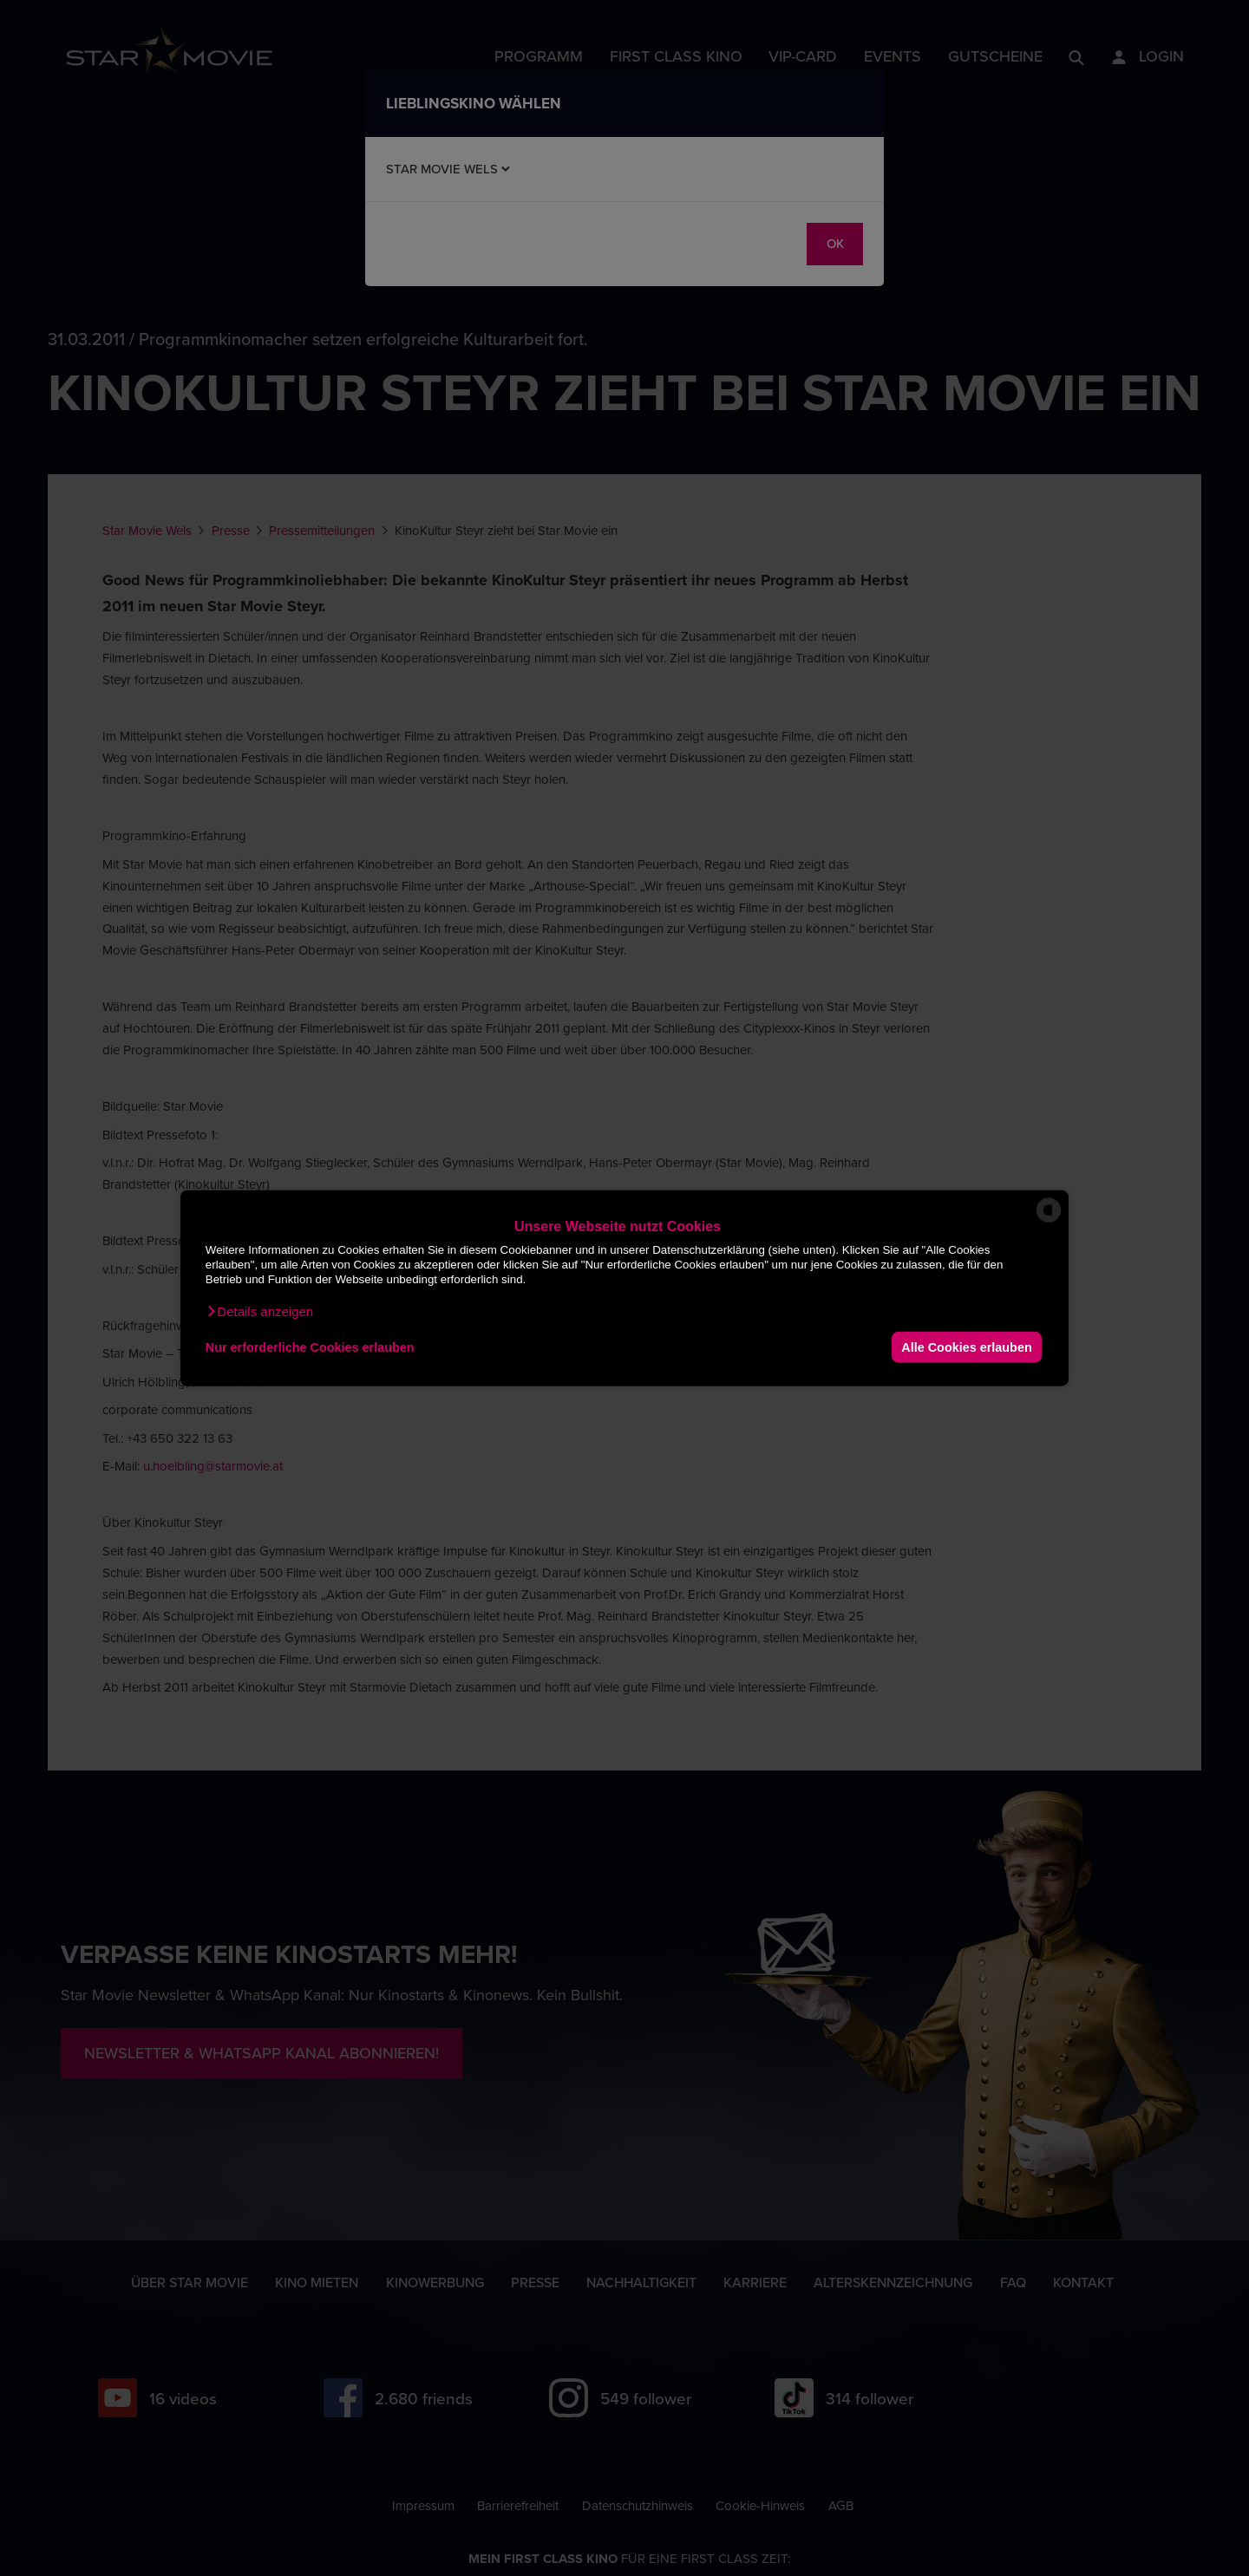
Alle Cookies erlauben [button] (966, 1346)
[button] (259, 1312)
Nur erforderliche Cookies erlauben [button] (310, 1346)
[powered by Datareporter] (1049, 1221)
